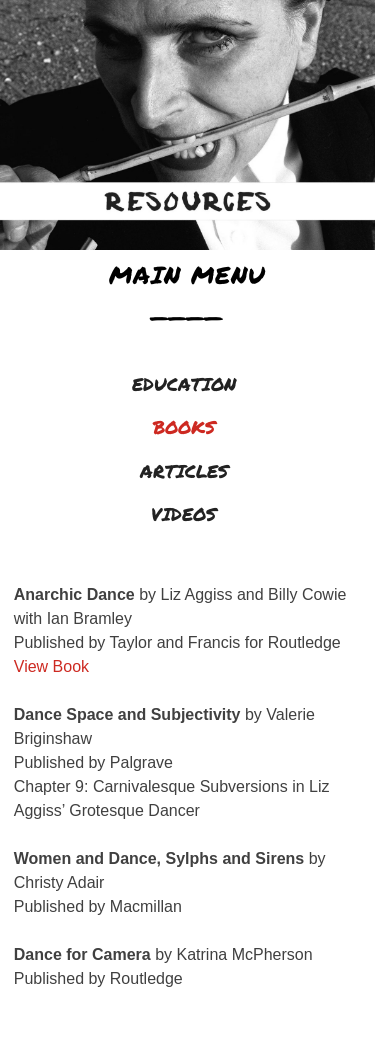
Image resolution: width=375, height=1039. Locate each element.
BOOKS (184, 427)
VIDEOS (183, 514)
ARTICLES (184, 471)
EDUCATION (184, 384)
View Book (51, 666)
